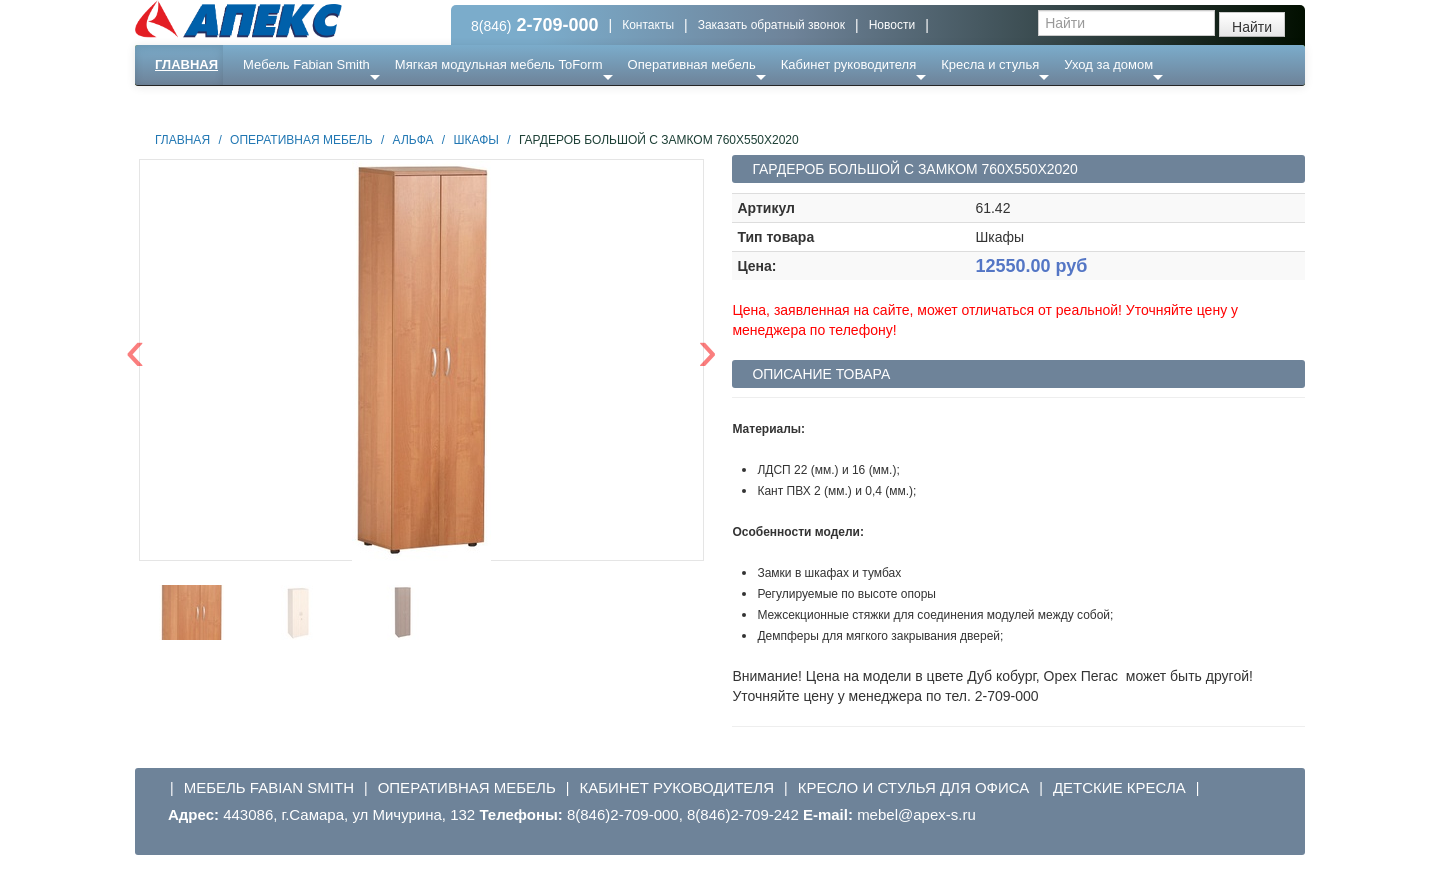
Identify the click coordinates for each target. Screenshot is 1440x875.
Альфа (413, 140)
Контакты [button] (648, 25)
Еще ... (275, 104)
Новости (892, 25)
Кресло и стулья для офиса (914, 787)
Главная (186, 64)
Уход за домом (1108, 64)
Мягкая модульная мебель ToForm (499, 64)
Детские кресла (1119, 787)
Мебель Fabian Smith (306, 64)
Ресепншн (351, 104)
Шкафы (476, 140)
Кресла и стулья (990, 64)
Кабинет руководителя (848, 64)
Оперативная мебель (692, 64)
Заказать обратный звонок (771, 25)
